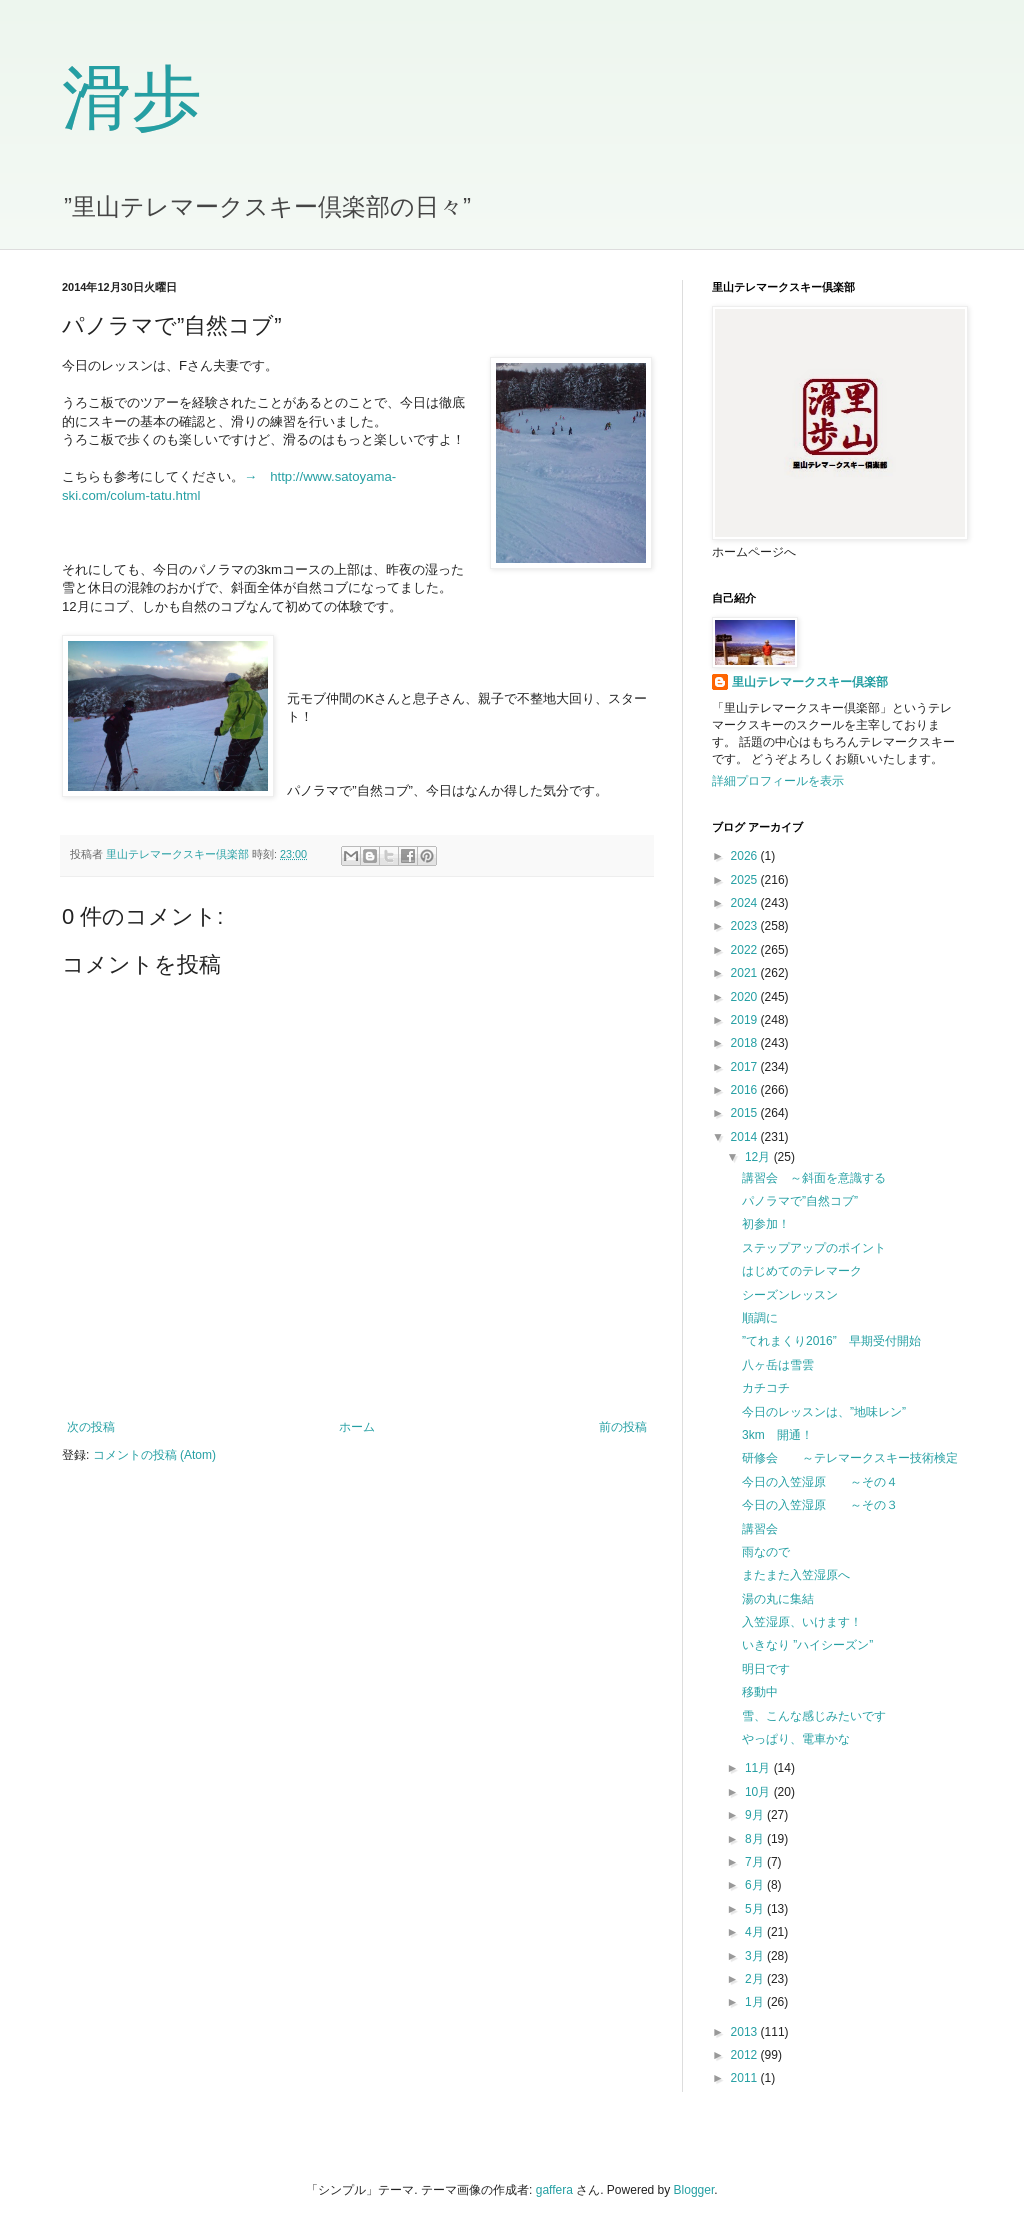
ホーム (357, 1427)
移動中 (760, 1692)
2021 (746, 973)
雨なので (766, 1552)
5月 (756, 1909)
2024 (746, 903)
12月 (759, 1157)
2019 (746, 1020)
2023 (746, 926)
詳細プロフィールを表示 (778, 781)
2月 (756, 1979)
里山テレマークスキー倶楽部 (810, 682)
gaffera (554, 2190)
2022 (746, 950)
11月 (759, 1768)
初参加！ (766, 1224)
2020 (746, 997)
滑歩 (132, 98)
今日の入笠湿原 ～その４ (820, 1482)
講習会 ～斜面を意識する (814, 1178)
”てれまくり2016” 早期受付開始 (831, 1341)
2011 (746, 2078)
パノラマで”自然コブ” (800, 1201)
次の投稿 (91, 1427)
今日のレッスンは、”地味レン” (824, 1412)
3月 (756, 1956)
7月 (756, 1862)
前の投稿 (623, 1427)
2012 (746, 2055)
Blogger (694, 2190)
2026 (746, 856)
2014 (746, 1137)
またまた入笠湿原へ (796, 1575)
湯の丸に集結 (778, 1599)
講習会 (760, 1529)
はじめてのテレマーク (802, 1271)
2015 (746, 1113)
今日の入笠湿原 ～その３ (820, 1505)
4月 (756, 1932)
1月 (756, 2002)
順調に (760, 1318)
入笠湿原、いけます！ (802, 1622)
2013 (746, 2032)
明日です (766, 1669)
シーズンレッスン (790, 1295)
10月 (759, 1792)
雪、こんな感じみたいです (814, 1716)
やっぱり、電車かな (796, 1739)
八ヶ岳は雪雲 (778, 1365)
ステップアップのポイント (814, 1248)
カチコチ (766, 1388)
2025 (746, 880)
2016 (746, 1090)
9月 (756, 1815)
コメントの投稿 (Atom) (154, 1455)
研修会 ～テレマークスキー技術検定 (850, 1458)
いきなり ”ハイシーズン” (807, 1645)
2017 (746, 1067)
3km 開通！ (777, 1435)
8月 (756, 1839)
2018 (746, 1043)
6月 (756, 1885)
